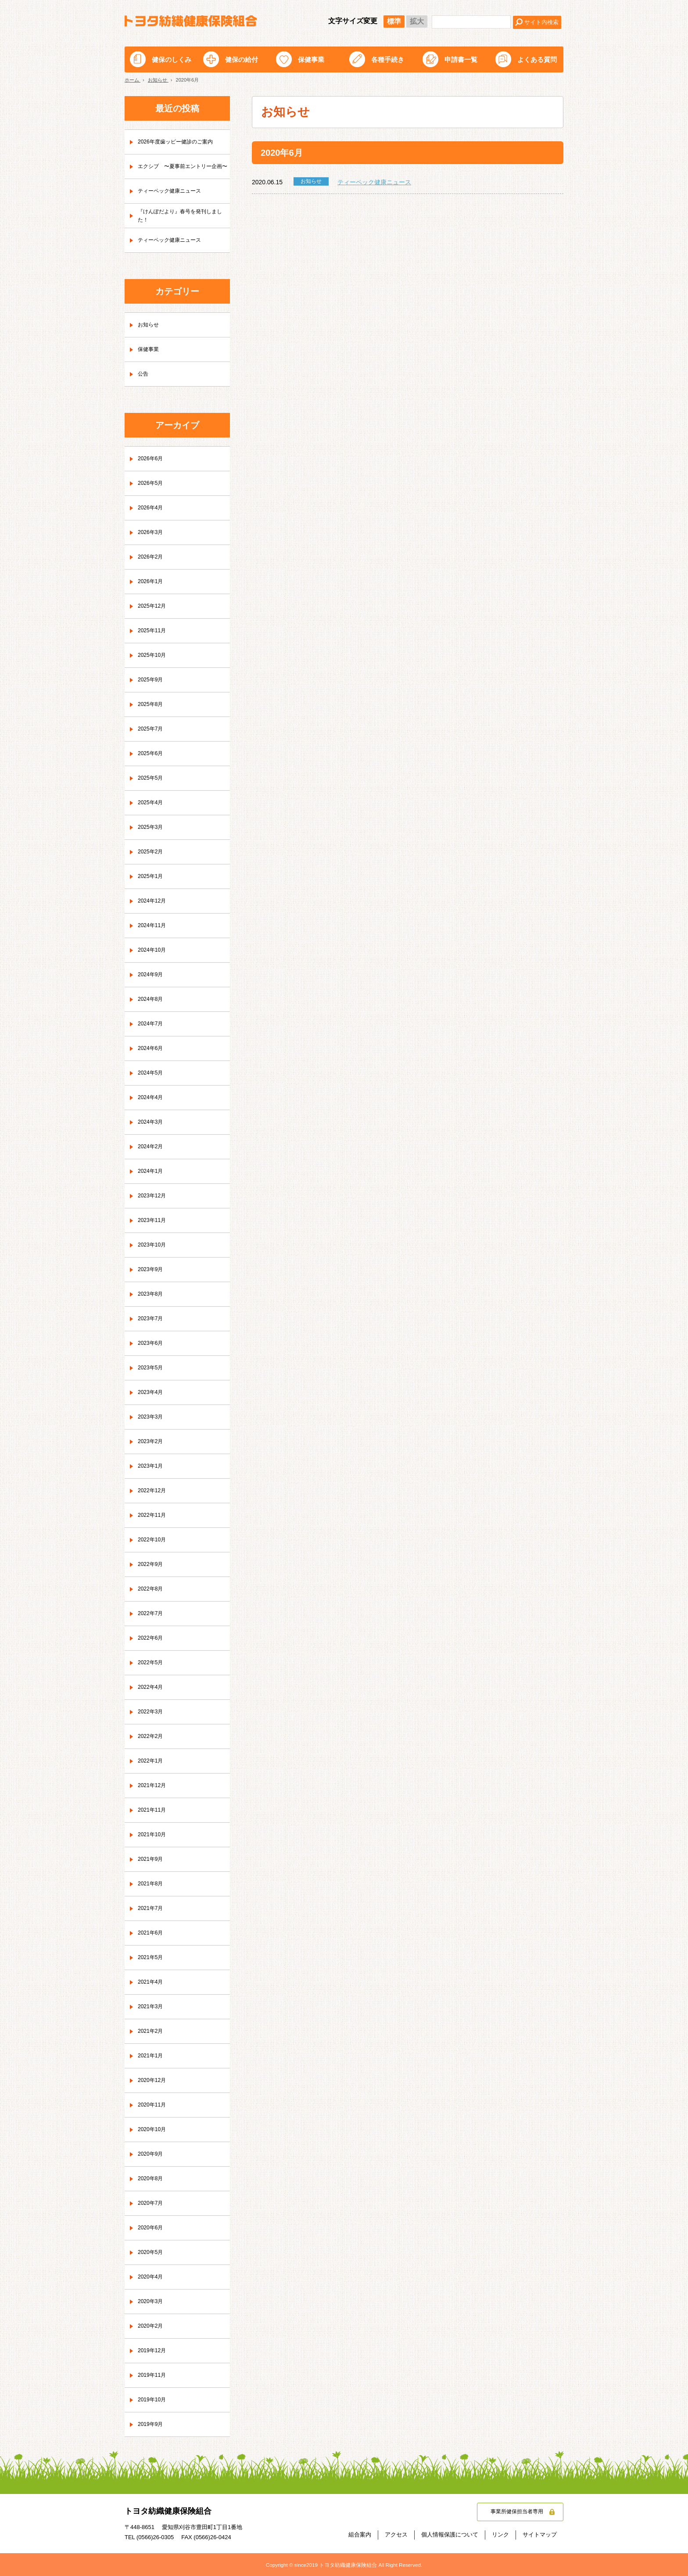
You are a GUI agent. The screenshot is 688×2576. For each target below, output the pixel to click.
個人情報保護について (449, 2534)
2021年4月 (152, 1982)
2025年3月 (152, 827)
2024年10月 (154, 950)
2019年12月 (154, 2350)
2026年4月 (152, 508)
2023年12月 (154, 1196)
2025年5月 (152, 778)
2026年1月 (152, 581)
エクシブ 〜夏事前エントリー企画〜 (181, 166)
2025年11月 (154, 630)
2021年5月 (152, 1957)
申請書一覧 (460, 59)
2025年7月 (152, 729)
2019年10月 (154, 2400)
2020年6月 (152, 2228)
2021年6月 (152, 1933)
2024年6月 (152, 1048)
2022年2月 (152, 1736)
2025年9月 (152, 680)
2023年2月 (152, 1441)
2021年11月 (154, 1810)
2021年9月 (152, 1859)
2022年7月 (152, 1613)
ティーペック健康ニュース (374, 182)
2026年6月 (152, 458)
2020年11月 (154, 2105)
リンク (500, 2534)
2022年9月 (152, 1564)
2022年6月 (152, 1638)
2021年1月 (152, 2056)
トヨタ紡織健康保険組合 (191, 21)
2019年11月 (154, 2375)
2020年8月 (152, 2178)
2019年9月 (152, 2424)
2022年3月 (152, 1712)
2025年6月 (152, 753)
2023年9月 (152, 1269)
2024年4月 (152, 1097)
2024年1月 (152, 1171)
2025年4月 (152, 802)
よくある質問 (537, 59)
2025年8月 (152, 704)
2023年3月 (152, 1417)
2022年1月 (152, 1761)
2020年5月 (152, 2252)
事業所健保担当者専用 (512, 2512)
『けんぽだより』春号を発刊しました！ (181, 215)
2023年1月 (152, 1466)
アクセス (396, 2534)
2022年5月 (152, 1662)
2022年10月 (154, 1540)
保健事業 (311, 59)
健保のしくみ (171, 59)
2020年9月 (152, 2154)
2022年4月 (152, 1687)
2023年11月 (154, 1220)
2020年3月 (152, 2301)
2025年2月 (152, 852)
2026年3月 (152, 532)
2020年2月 (152, 2326)
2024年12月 (154, 901)
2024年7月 (152, 1024)
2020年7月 (152, 2203)
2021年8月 (152, 1884)
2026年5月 (152, 483)
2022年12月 (154, 1490)
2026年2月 (152, 557)
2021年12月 (154, 1785)
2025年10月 (154, 655)
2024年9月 (152, 974)
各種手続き (387, 59)
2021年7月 (152, 1908)
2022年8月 (152, 1589)
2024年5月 (152, 1073)
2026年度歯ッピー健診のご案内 (181, 142)
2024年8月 (152, 999)
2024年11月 (154, 925)
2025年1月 (152, 876)
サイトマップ (540, 2534)
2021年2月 (152, 2031)
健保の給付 (241, 59)
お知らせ (150, 325)
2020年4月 (152, 2277)
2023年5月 (152, 1368)
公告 (144, 374)
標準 (394, 21)
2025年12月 (154, 606)
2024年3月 (152, 1122)
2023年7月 (152, 1318)
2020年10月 (154, 2129)
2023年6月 (152, 1343)
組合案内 (359, 2534)
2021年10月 (154, 1834)
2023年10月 (154, 1245)
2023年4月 (152, 1392)
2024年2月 (152, 1146)
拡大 (417, 21)
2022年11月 (154, 1515)
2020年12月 (154, 2080)
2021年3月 (152, 2006)
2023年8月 (152, 1294)
